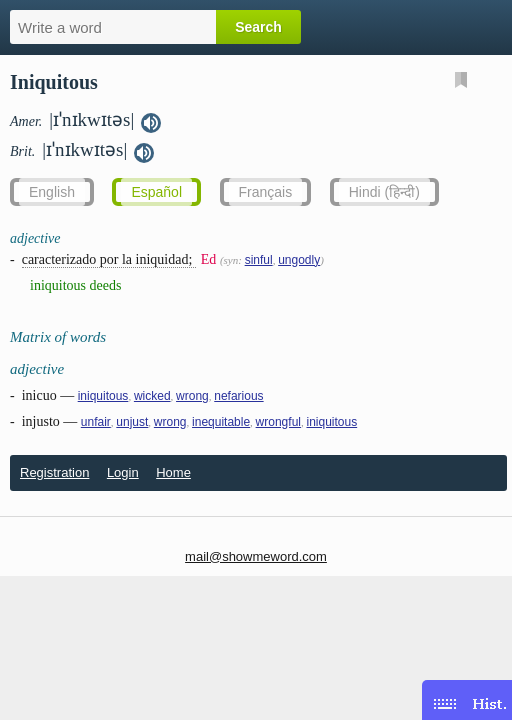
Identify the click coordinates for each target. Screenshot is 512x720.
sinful (259, 260)
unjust (132, 422)
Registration (54, 472)
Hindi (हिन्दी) (384, 192)
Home (173, 472)
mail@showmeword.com (256, 556)
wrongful (278, 422)
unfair (96, 422)
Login (123, 472)
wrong (192, 396)
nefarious (238, 396)
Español (156, 192)
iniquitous (103, 396)
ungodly (299, 260)
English (52, 192)
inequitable (221, 422)
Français (266, 192)
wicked (152, 396)
